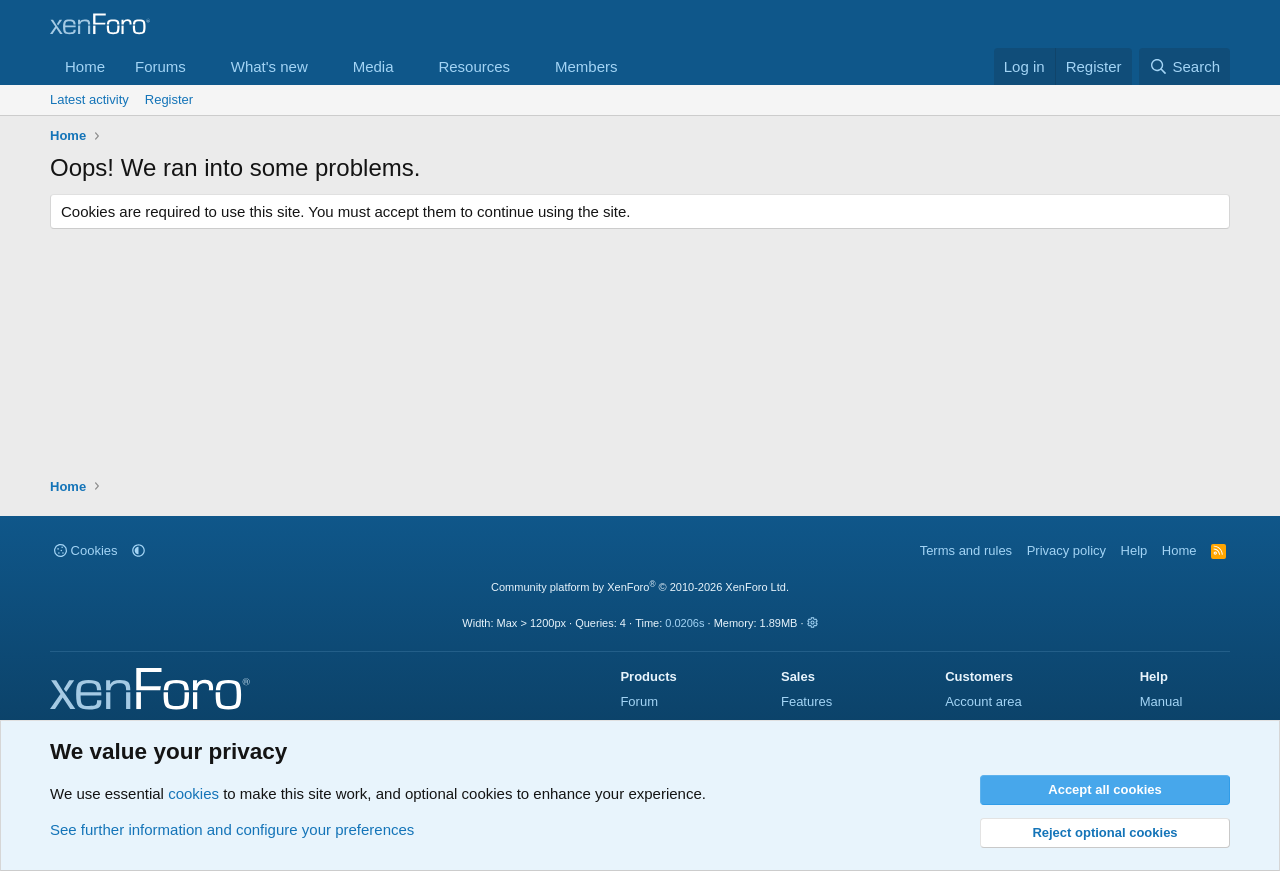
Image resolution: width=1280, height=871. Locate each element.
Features (806, 701)
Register (169, 99)
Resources (474, 66)
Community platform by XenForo (640, 587)
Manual (1161, 701)
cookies (193, 793)
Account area (983, 701)
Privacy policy (1066, 550)
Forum (639, 701)
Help (1134, 550)
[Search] (1184, 66)
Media (373, 66)
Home (85, 66)
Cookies (86, 550)
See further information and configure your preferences (232, 829)
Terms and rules (966, 550)
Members (586, 66)
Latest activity (89, 99)
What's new (269, 66)
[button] (202, 66)
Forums (160, 66)
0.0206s (684, 623)
